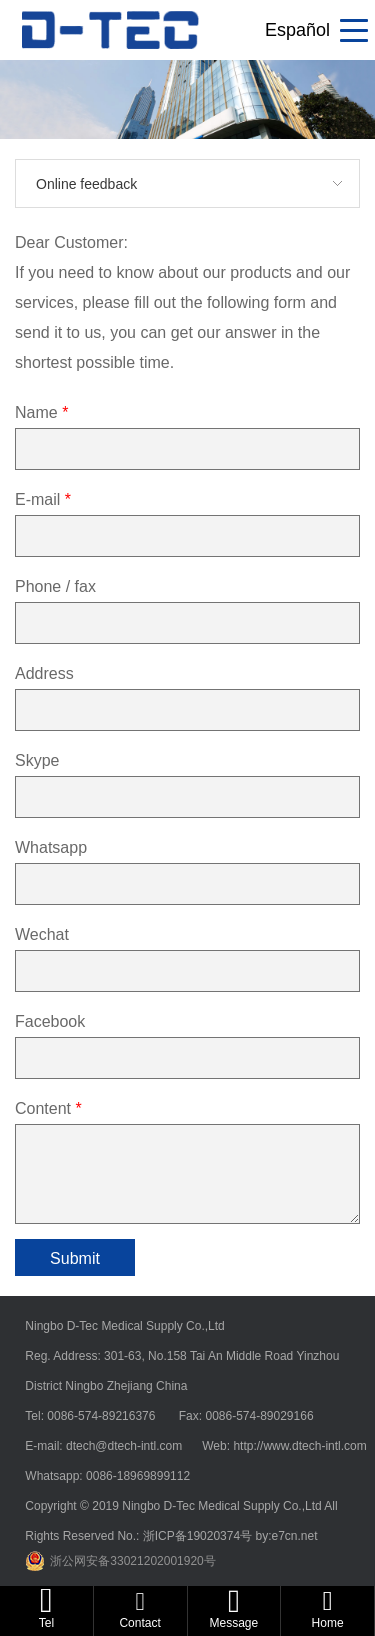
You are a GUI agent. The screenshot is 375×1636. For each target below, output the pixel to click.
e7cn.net (294, 1536)
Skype (37, 760)
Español (297, 30)
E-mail (43, 499)
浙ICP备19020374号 (199, 1536)
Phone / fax (55, 586)
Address (44, 673)
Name (41, 412)
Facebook (50, 1021)
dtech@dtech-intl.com (126, 1446)
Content (48, 1108)
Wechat (42, 934)
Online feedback (86, 184)
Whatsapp (51, 847)
